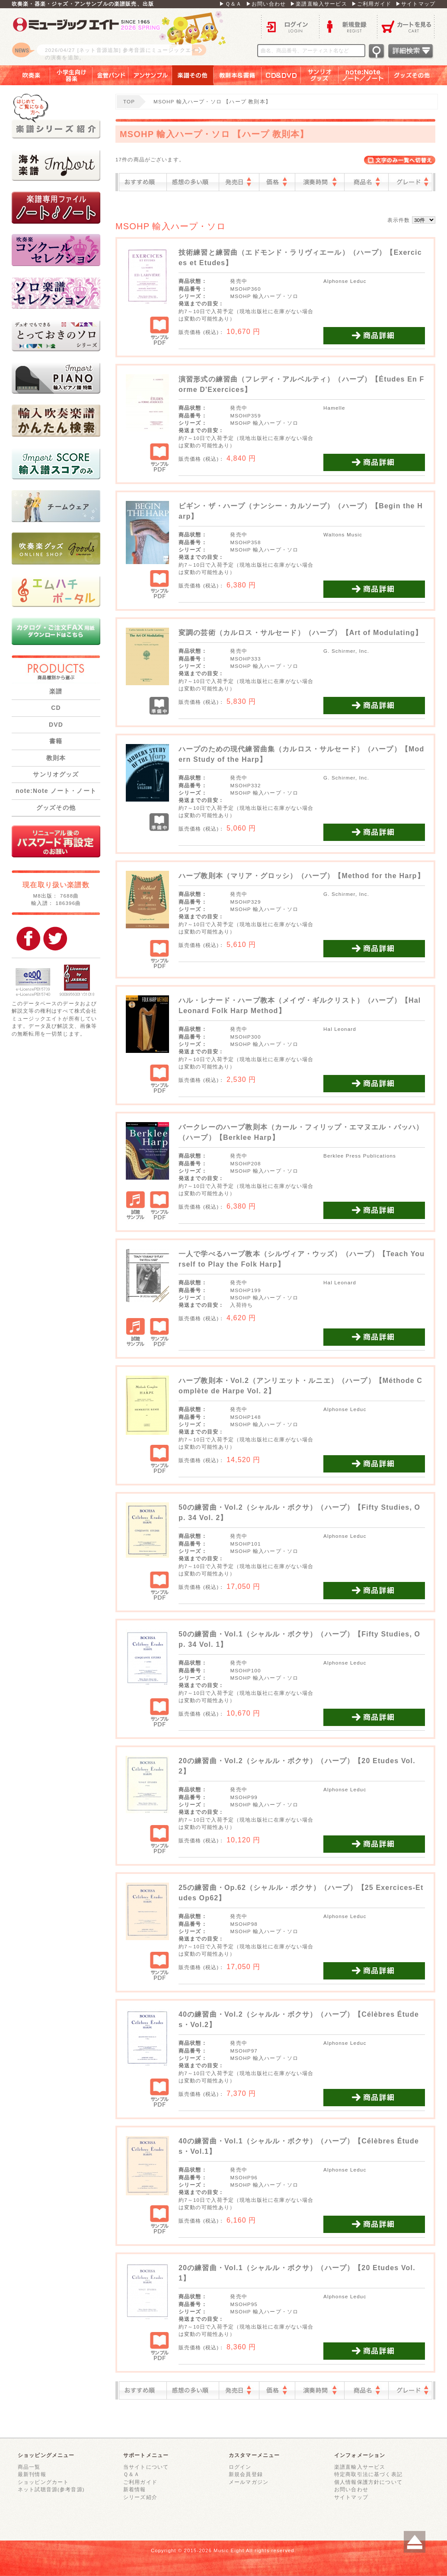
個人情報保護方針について (368, 2482)
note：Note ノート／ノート (363, 75)
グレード (410, 182)
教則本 (56, 757)
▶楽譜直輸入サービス (318, 3)
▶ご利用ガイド (371, 3)
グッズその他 (418, 75)
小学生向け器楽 (71, 75)
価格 (277, 182)
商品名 (366, 182)
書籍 (55, 741)
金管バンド (110, 75)
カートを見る (406, 26)
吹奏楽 (25, 75)
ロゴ (120, 36)
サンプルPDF (159, 332)
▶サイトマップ (415, 3)
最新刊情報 (32, 2474)
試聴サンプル (136, 1206)
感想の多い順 (193, 182)
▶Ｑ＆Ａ (230, 3)
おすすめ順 (142, 182)
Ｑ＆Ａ (131, 2474)
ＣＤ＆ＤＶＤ (281, 75)
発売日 (239, 182)
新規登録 (348, 26)
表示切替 (399, 160)
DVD (56, 724)
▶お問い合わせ (266, 3)
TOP (129, 101)
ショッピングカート (43, 2482)
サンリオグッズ (319, 75)
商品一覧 (29, 2467)
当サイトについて (146, 2467)
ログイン (290, 26)
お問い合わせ (351, 2489)
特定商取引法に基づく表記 (368, 2474)
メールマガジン (248, 2482)
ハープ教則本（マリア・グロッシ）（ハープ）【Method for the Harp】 (302, 875)
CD (56, 707)
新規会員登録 (246, 2474)
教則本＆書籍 (238, 75)
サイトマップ (351, 2497)
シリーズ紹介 (140, 2497)
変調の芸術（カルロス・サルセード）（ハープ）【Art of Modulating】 (300, 632)
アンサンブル (150, 75)
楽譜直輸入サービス (359, 2467)
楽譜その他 (193, 75)
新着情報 (134, 2489)
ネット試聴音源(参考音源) (51, 2489)
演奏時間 (319, 182)
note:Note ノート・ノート (56, 790)
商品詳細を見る (374, 335)
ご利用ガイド (140, 2482)
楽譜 (55, 691)
